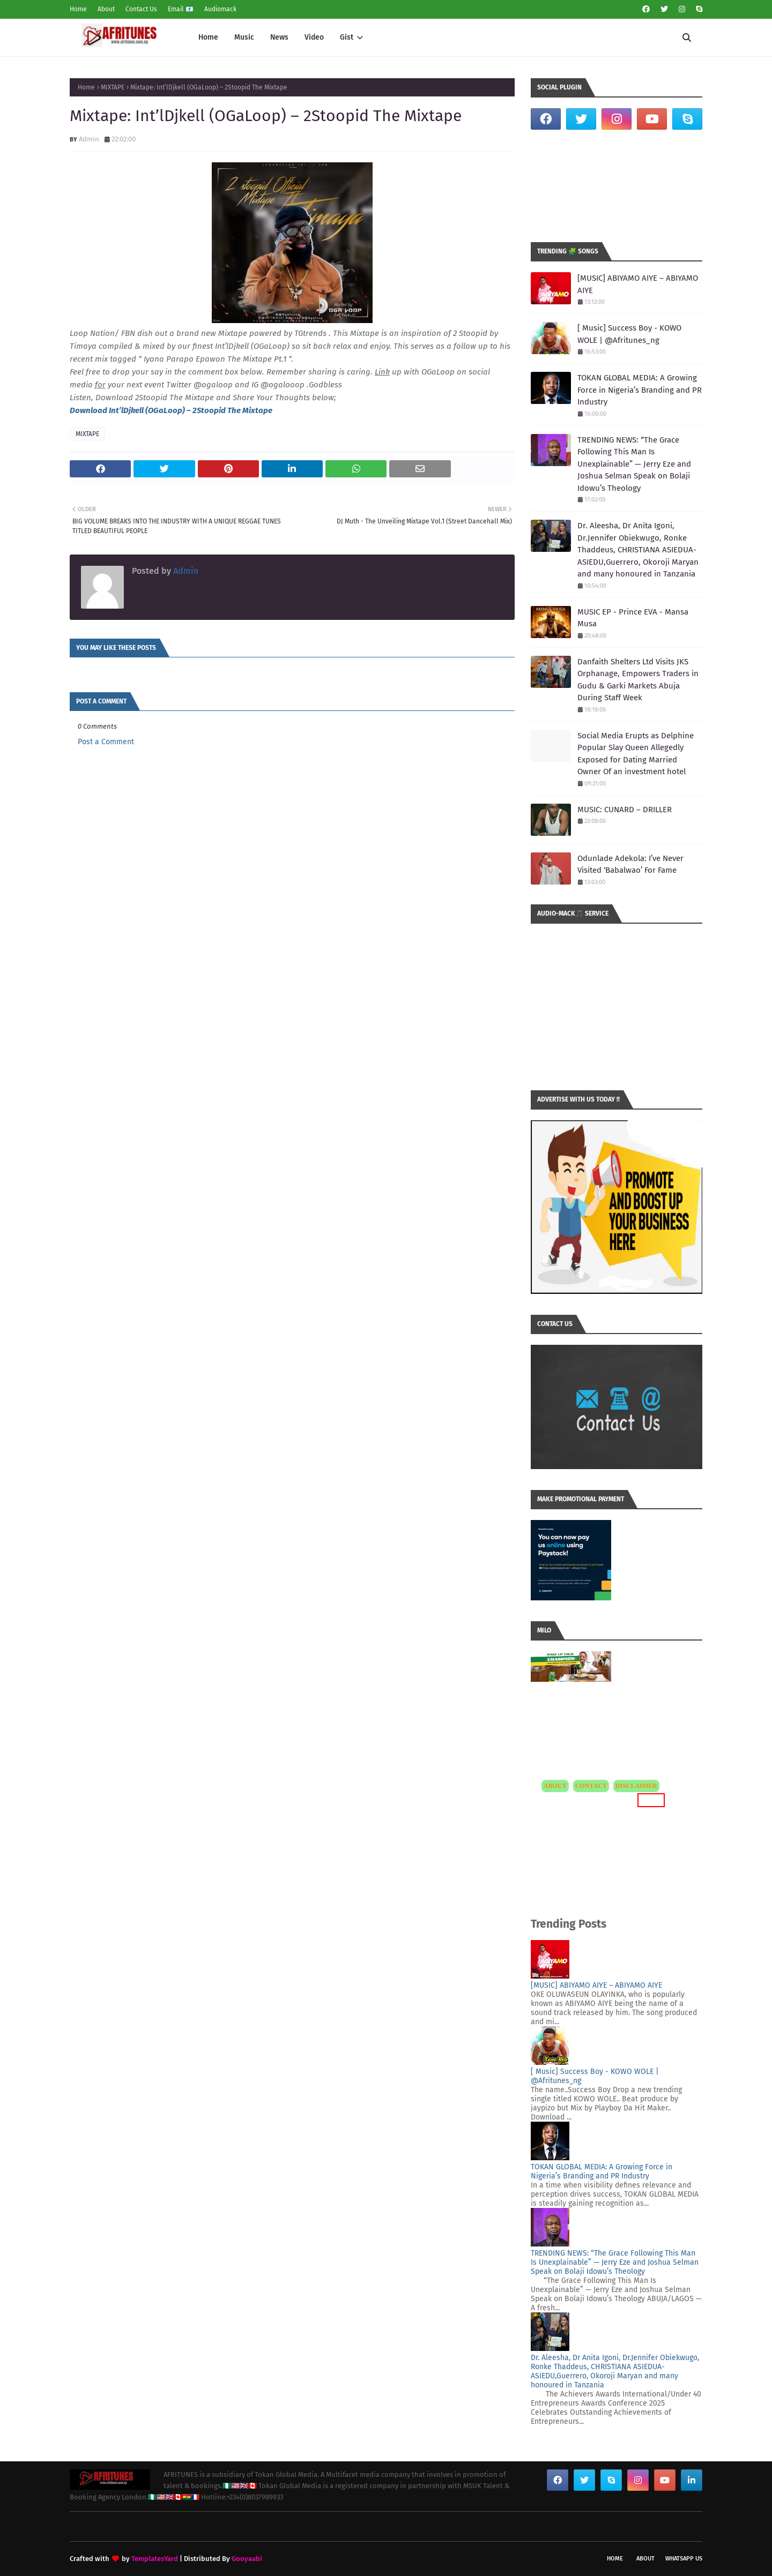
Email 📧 (181, 9)
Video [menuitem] (314, 37)
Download (89, 410)
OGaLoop (165, 410)
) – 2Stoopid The (212, 410)
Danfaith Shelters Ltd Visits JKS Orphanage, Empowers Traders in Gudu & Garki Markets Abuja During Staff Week (638, 680)
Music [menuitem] (244, 37)
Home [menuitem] (208, 37)
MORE (651, 1800)
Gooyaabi (247, 2559)
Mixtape (257, 410)
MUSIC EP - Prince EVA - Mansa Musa (632, 618)
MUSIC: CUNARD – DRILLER (624, 809)
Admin (89, 139)
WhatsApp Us (683, 2558)
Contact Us (141, 9)
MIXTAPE (112, 87)
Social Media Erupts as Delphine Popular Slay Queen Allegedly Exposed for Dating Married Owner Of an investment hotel (635, 754)
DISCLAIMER (636, 1785)
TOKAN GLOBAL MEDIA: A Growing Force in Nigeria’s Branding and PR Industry (639, 390)
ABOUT (555, 1785)
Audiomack (220, 9)
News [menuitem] (279, 37)
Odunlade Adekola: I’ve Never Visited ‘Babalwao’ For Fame (630, 864)
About (106, 9)
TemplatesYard (154, 2559)
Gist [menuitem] (346, 37)
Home (78, 9)
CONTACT (591, 1785)
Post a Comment (106, 741)
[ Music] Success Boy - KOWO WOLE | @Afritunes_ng (629, 334)
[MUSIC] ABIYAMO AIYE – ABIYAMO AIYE (637, 284)
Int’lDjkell (126, 410)
